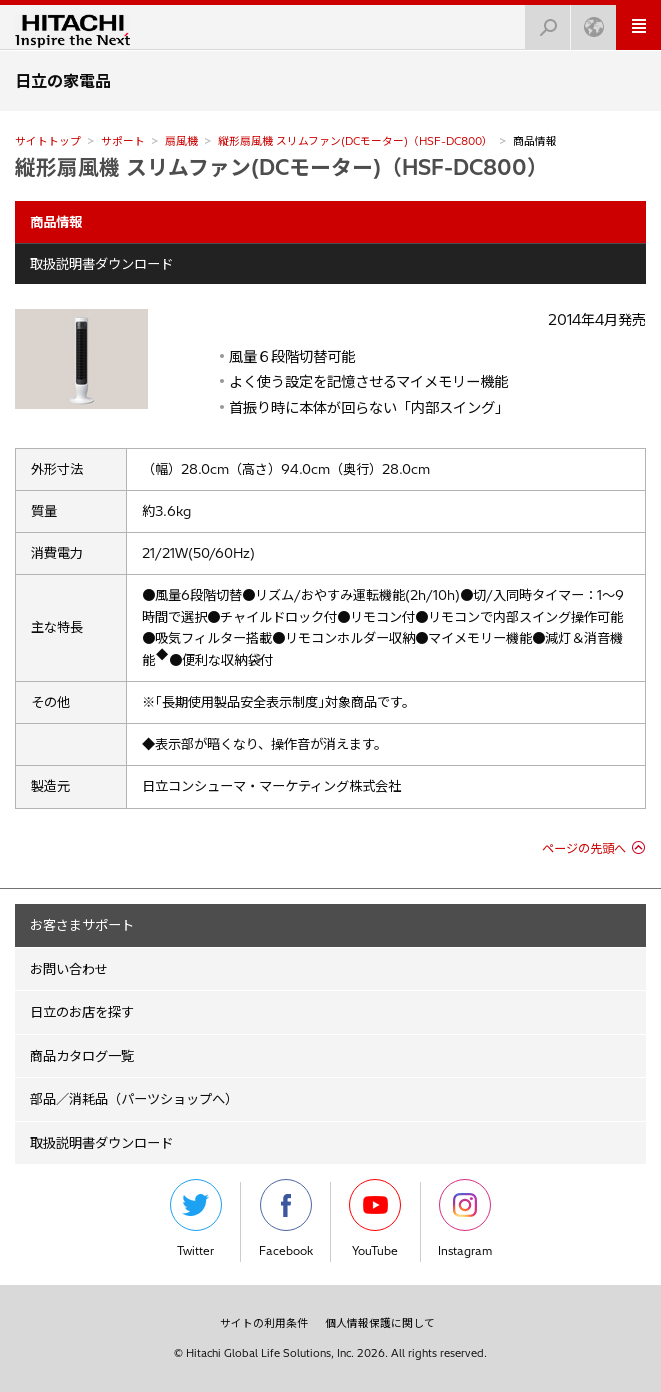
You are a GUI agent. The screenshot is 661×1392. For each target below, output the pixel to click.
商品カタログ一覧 (82, 1056)
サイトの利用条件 (264, 1323)
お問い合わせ (69, 969)
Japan (588, 21)
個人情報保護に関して (380, 1323)
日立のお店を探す (82, 1012)
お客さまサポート (82, 925)
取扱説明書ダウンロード (101, 264)
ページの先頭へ (584, 848)
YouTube (375, 1218)
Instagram (465, 1218)
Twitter (196, 1218)
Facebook (286, 1218)
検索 (542, 21)
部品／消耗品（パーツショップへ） (134, 1099)
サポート (123, 141)
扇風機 (181, 141)
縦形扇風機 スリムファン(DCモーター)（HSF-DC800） (355, 141)
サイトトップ (48, 141)
